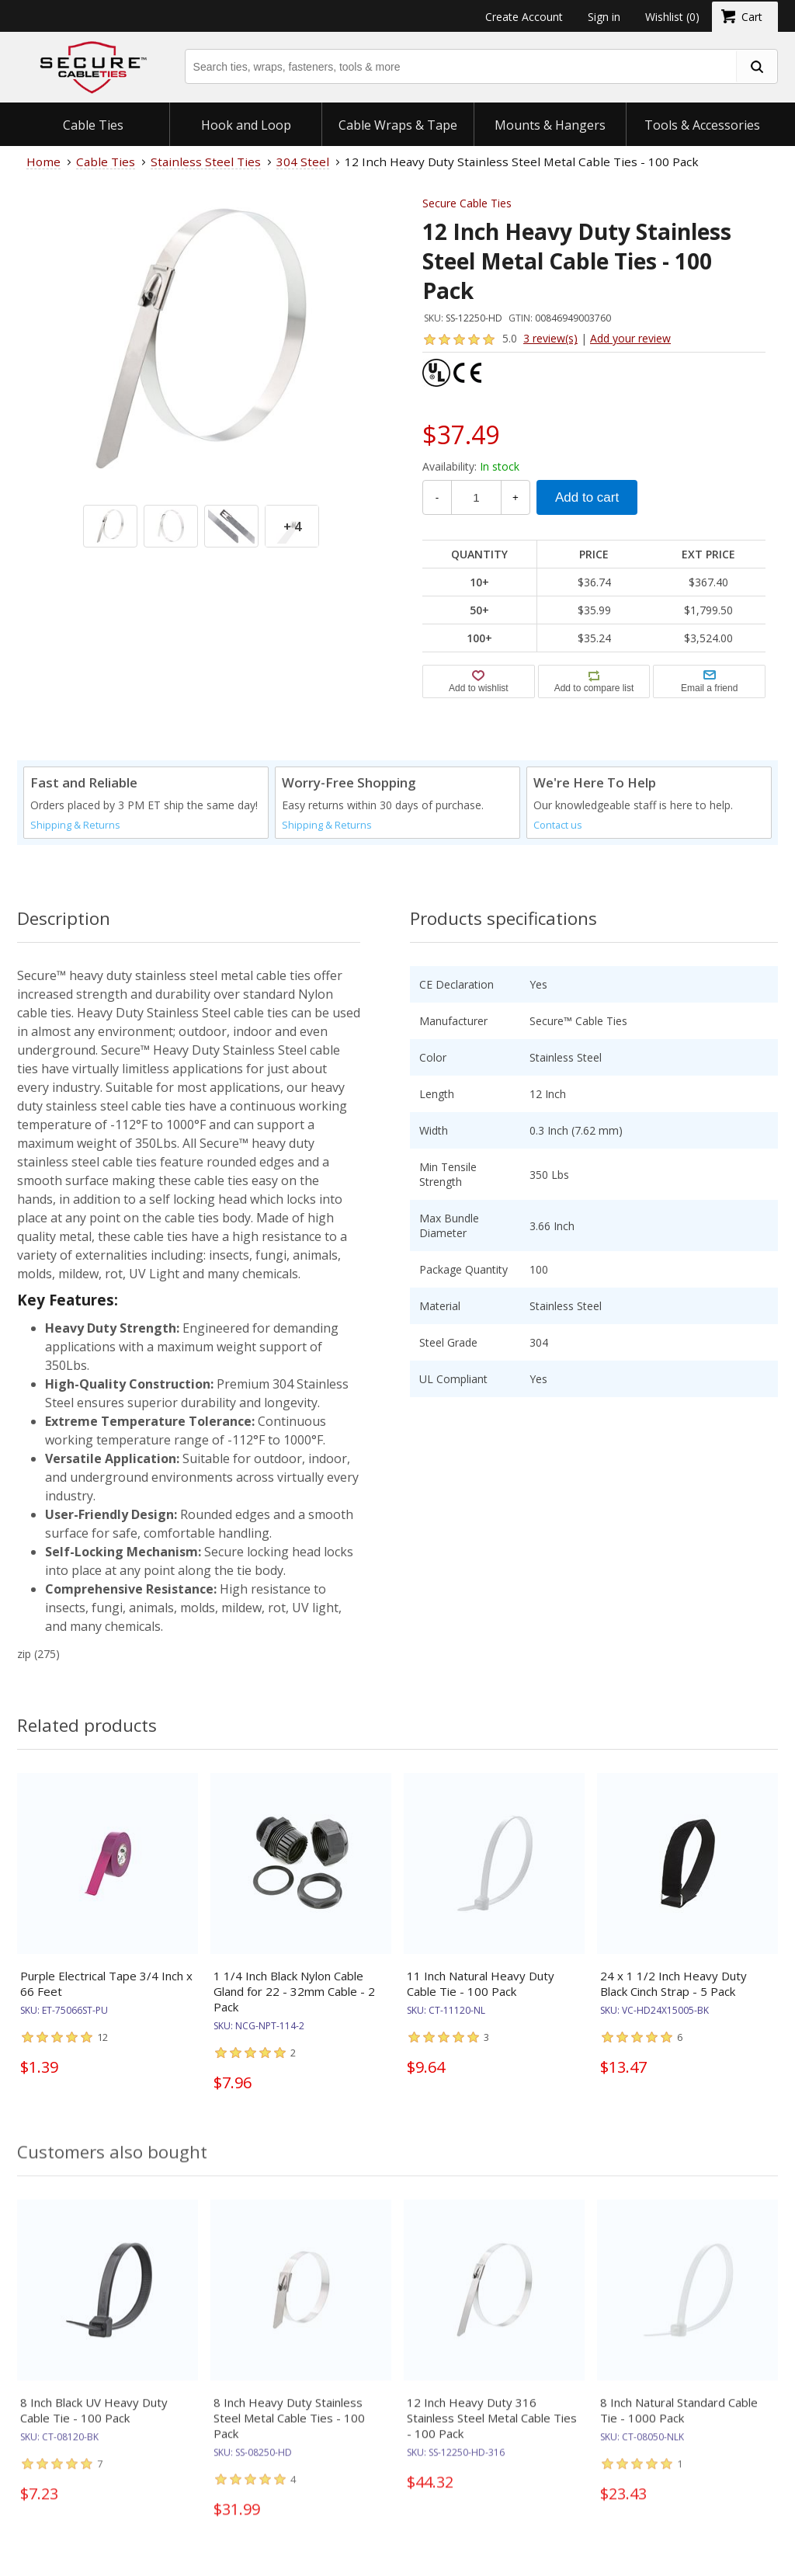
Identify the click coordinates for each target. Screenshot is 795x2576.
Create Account (524, 16)
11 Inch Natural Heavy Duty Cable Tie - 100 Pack (480, 1983)
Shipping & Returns (75, 825)
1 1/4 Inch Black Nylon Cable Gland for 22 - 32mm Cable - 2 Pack (294, 1991)
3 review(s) (550, 338)
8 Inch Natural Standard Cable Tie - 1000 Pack (679, 2423)
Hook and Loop (246, 125)
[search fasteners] (756, 66)
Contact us (557, 825)
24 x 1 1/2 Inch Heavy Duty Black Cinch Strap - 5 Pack (673, 1983)
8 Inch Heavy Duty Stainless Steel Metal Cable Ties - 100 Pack (289, 2430)
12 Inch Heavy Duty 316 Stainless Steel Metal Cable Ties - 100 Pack (492, 2430)
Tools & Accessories (702, 125)
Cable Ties (93, 125)
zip (24, 1653)
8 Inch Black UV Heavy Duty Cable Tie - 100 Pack (94, 2423)
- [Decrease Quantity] (437, 497)
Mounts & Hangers (550, 125)
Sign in (604, 16)
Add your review (630, 338)
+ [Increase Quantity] (515, 497)
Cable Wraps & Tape (397, 125)
